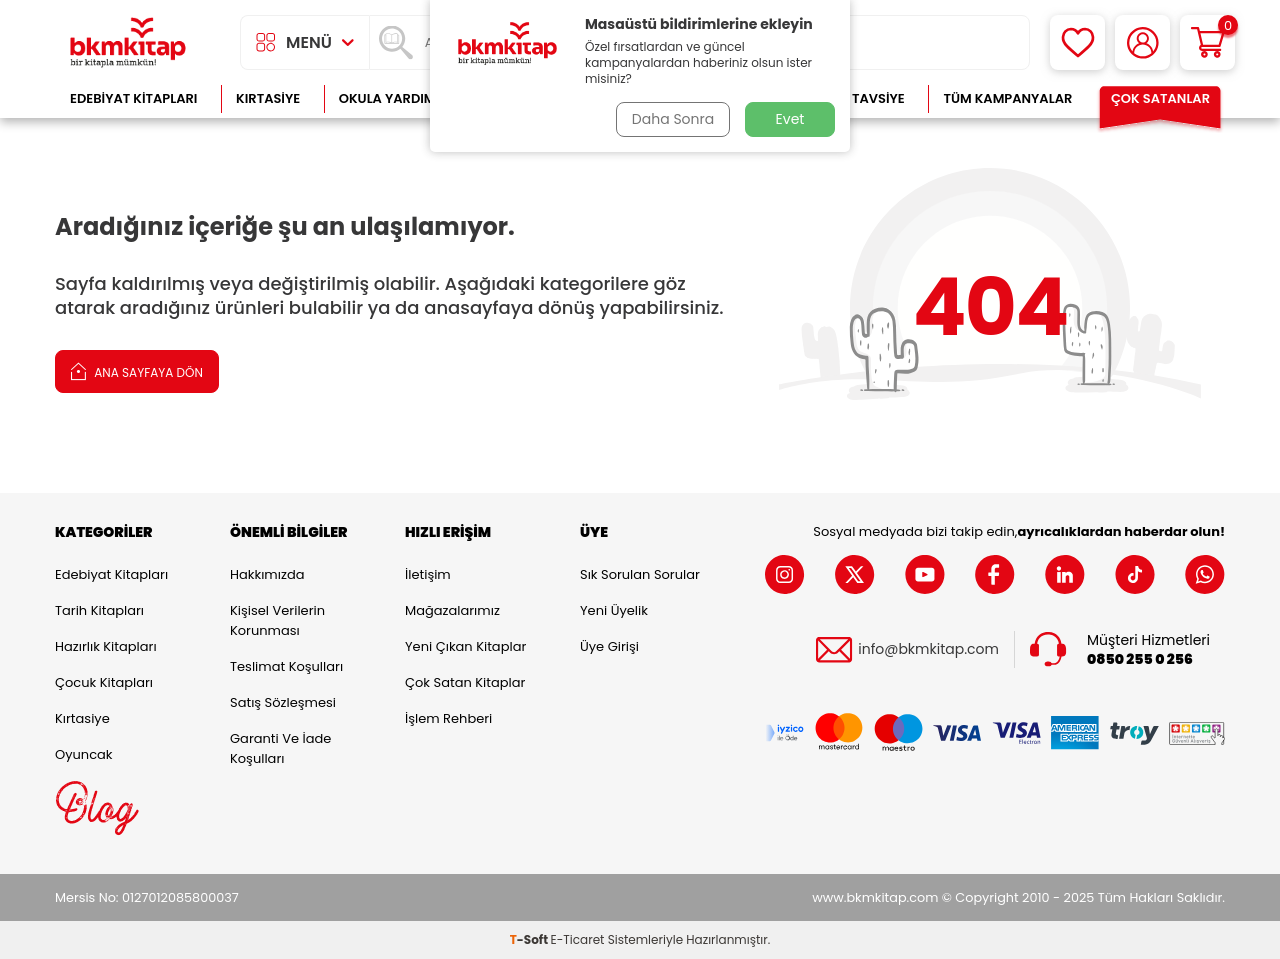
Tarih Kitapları (99, 610)
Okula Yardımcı (394, 98)
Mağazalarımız (452, 610)
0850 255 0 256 (1140, 659)
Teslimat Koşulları (286, 666)
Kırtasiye (268, 98)
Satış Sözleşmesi (283, 702)
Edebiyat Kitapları (133, 98)
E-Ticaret (578, 939)
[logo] (128, 42)
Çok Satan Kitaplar (465, 682)
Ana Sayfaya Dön (137, 370)
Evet (790, 119)
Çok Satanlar (1160, 98)
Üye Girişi (609, 646)
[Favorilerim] (1077, 42)
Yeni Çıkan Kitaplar (465, 646)
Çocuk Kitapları (104, 682)
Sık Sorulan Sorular (640, 574)
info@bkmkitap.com (928, 649)
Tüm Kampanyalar (1007, 98)
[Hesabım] (1142, 42)
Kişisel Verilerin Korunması (277, 620)
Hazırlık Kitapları (106, 646)
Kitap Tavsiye (858, 98)
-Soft (530, 939)
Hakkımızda (267, 574)
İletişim (428, 574)
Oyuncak (84, 754)
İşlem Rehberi (448, 718)
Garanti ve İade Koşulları (280, 748)
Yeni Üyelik (614, 610)
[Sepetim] (1207, 42)
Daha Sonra (673, 119)
